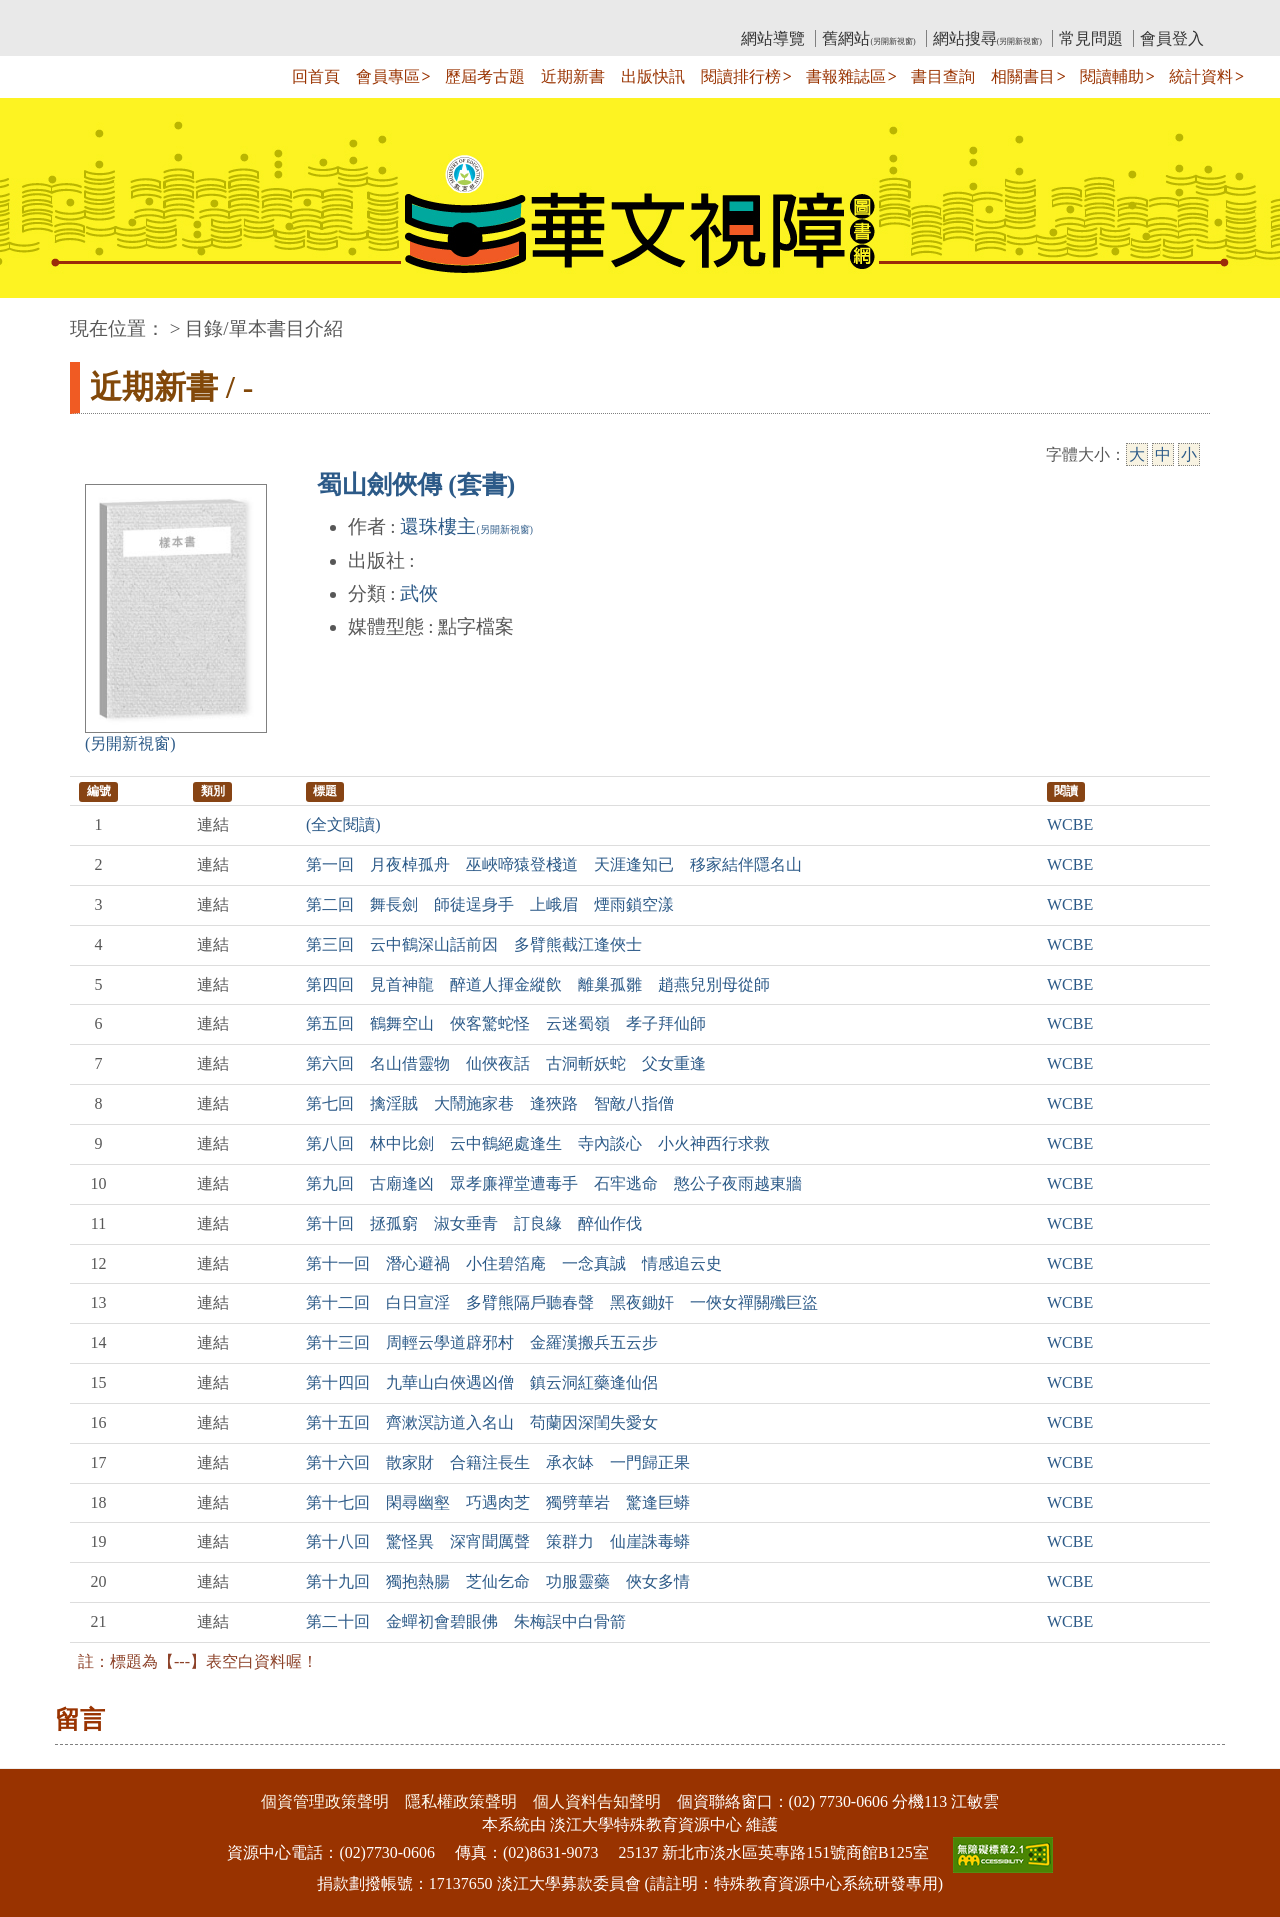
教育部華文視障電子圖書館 (247, 15)
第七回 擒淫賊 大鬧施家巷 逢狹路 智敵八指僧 (490, 1103)
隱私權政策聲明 (461, 1801)
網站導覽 (773, 38)
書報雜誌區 (846, 76)
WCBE (1070, 824)
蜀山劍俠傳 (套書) (416, 484)
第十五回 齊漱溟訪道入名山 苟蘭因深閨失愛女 (482, 1422)
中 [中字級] (1163, 454)
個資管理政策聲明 (325, 1801)
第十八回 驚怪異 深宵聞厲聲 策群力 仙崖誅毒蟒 (498, 1541)
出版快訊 (653, 76)
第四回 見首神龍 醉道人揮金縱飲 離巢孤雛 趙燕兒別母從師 (538, 984)
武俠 (419, 593)
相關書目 (1023, 76)
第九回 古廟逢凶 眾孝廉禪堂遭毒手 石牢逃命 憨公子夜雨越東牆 (554, 1183)
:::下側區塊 (38, 1755)
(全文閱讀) (343, 824)
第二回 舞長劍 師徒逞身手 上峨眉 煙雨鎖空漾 (490, 904)
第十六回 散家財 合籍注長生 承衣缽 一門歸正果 (498, 1462)
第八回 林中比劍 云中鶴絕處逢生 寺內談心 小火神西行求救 (538, 1143)
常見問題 (1091, 38)
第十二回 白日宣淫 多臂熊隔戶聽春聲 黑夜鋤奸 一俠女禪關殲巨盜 (562, 1302)
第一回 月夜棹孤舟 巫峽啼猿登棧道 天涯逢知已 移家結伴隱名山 (554, 864)
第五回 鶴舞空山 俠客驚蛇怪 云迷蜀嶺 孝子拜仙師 (506, 1023)
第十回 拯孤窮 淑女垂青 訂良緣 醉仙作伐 (474, 1223)
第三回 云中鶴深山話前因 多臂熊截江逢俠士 (474, 944)
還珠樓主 (466, 526)
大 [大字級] (1137, 454)
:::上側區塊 (108, 15)
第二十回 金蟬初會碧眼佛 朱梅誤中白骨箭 (466, 1621)
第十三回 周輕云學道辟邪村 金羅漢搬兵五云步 (482, 1342)
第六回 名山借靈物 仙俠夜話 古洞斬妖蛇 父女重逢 (506, 1063)
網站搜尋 (987, 38)
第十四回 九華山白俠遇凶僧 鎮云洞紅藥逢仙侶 (482, 1382)
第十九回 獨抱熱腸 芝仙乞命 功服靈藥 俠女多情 (498, 1581)
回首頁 (316, 76)
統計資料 (1201, 76)
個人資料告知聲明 (597, 1801)
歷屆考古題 (485, 76)
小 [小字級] (1189, 454)
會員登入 (1172, 38)
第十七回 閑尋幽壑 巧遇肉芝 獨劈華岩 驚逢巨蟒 (498, 1502)
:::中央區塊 (38, 318)
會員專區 (388, 76)
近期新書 (573, 76)
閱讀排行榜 (741, 76)
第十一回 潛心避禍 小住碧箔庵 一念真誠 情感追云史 (514, 1263)
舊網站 (868, 38)
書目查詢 (943, 76)
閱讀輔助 (1112, 76)
